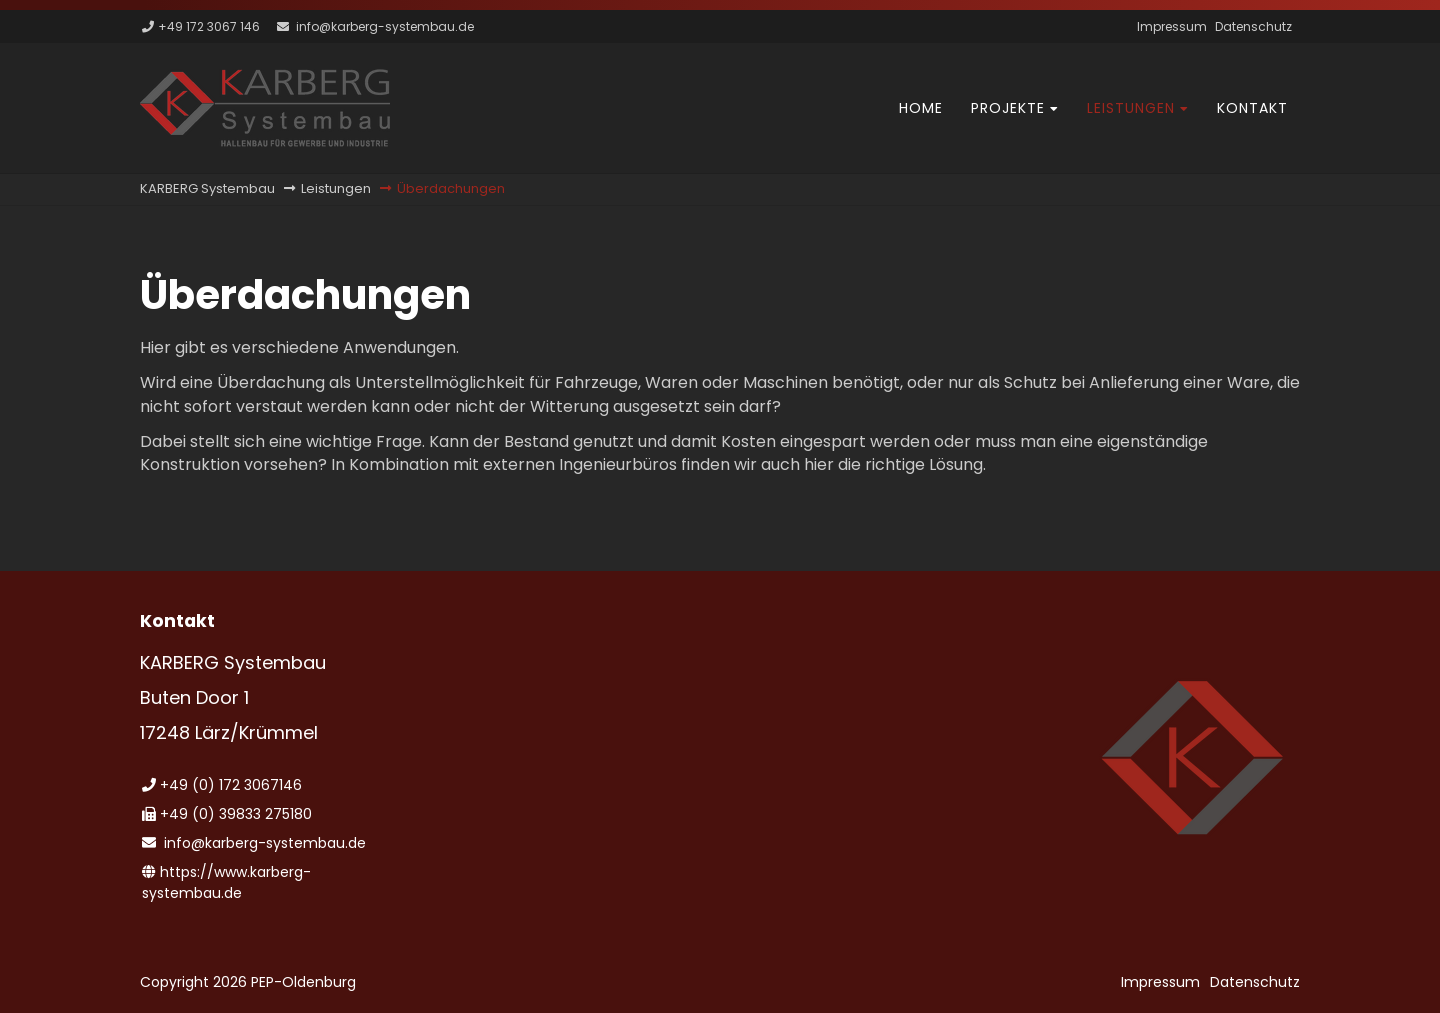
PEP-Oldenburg (303, 982)
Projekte (1008, 108)
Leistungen (1131, 108)
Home (921, 108)
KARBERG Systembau (207, 188)
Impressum (1172, 26)
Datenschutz (1253, 26)
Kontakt (1252, 108)
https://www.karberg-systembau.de (226, 882)
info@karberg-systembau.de (385, 26)
